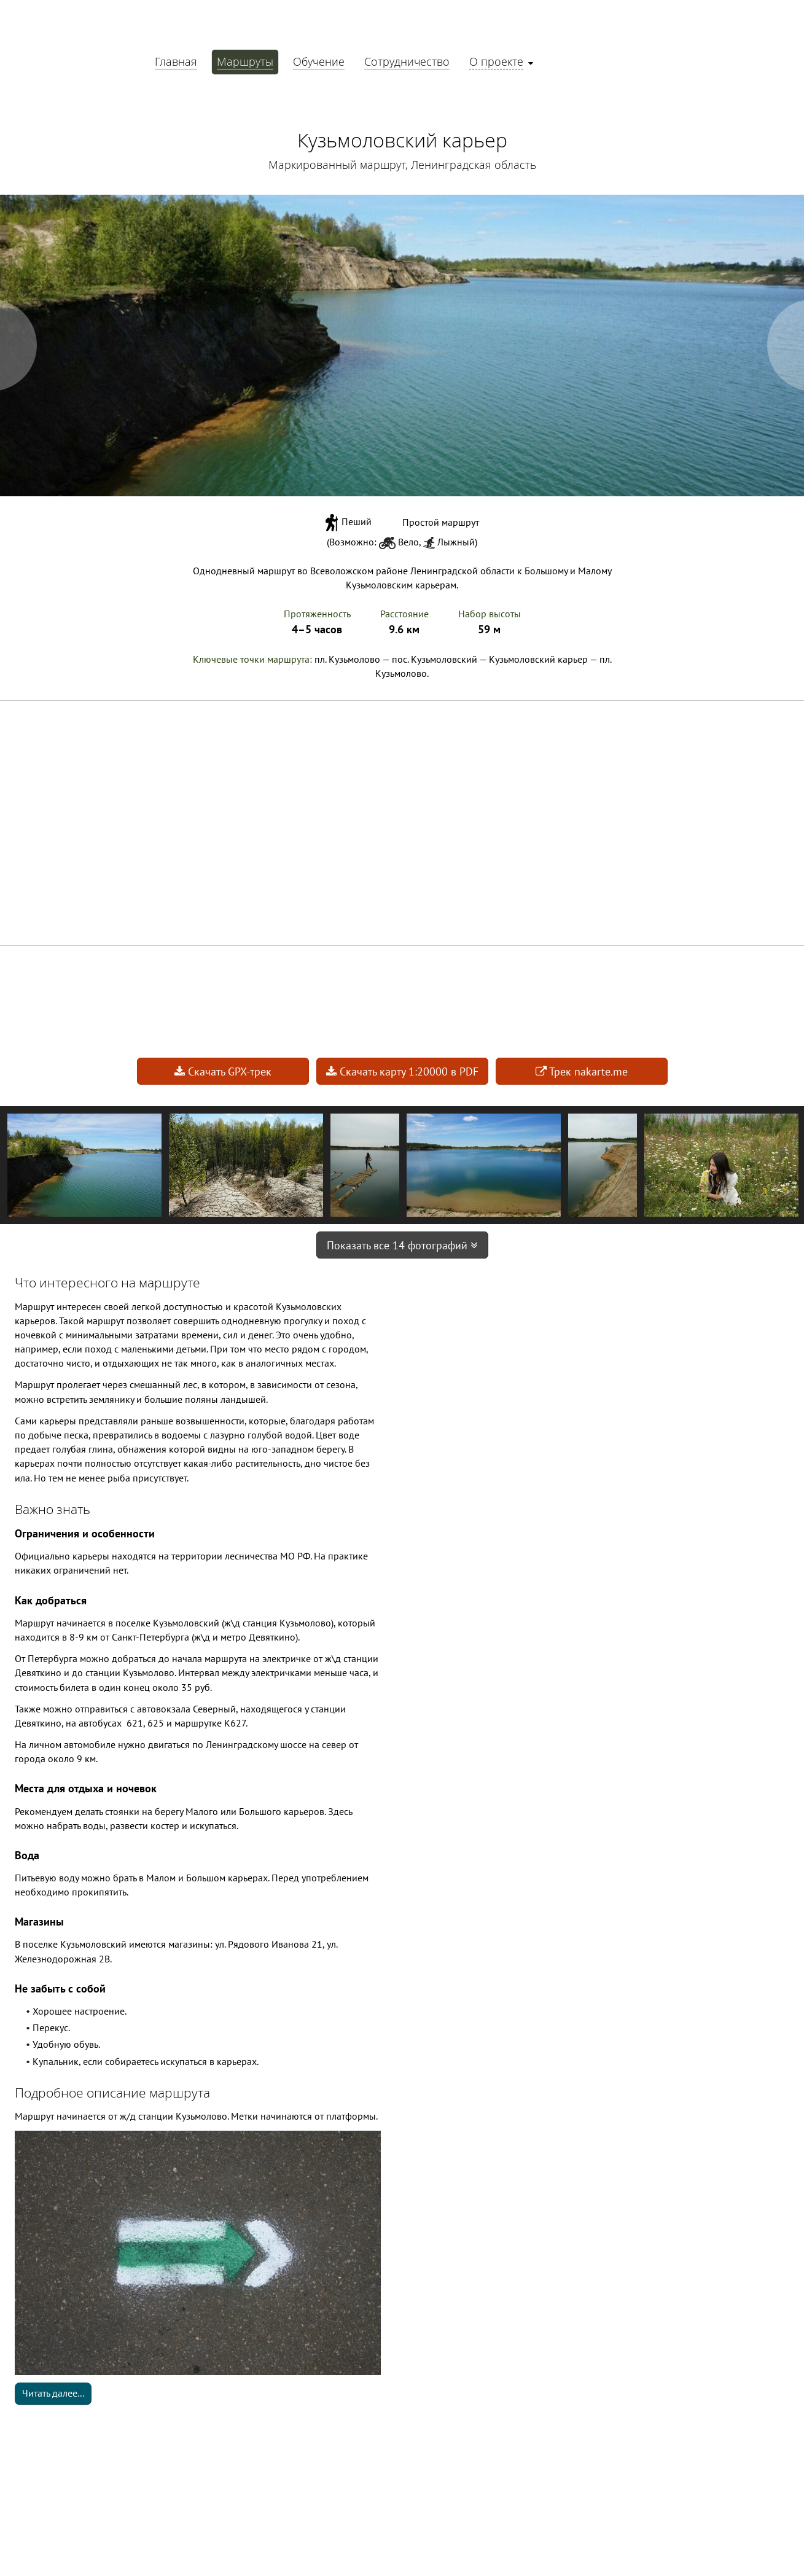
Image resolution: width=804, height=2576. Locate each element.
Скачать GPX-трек (222, 1071)
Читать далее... (53, 2393)
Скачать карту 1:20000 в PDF (402, 1071)
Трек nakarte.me (582, 1071)
